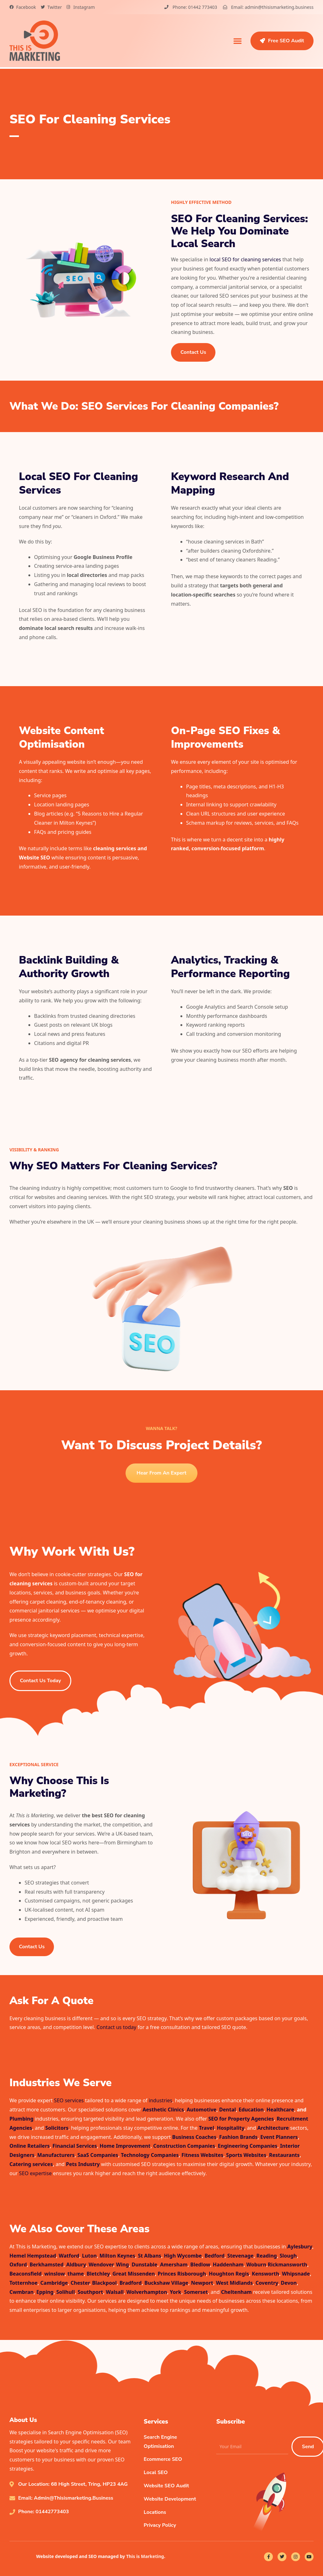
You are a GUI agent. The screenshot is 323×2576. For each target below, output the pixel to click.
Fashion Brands (238, 2137)
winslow (54, 2273)
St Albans (149, 2255)
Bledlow (200, 2264)
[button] (237, 40)
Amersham (174, 2264)
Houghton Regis (229, 2273)
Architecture (273, 2127)
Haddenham (228, 2264)
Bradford (131, 2282)
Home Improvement (125, 2145)
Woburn (256, 2264)
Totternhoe (23, 2282)
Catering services (31, 2164)
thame (76, 2273)
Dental (227, 2109)
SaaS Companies (97, 2155)
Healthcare (280, 2109)
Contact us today (116, 2027)
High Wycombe (183, 2255)
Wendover (101, 2264)
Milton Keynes (117, 2255)
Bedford (214, 2255)
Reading (266, 2255)
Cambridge (54, 2282)
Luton (89, 2255)
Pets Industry (83, 2164)
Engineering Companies (248, 2145)
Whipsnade (296, 2273)
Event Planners (279, 2137)
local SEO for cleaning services (245, 259)
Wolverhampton (146, 2291)
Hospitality (230, 2127)
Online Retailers (29, 2145)
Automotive (201, 2109)
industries (161, 2100)
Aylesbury (299, 2246)
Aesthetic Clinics (163, 2109)
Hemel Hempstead (32, 2255)
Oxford (18, 2264)
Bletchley (98, 2273)
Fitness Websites (202, 2155)
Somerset (196, 2291)
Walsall (115, 2291)
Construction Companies (184, 2145)
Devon (289, 2282)
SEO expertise (35, 2173)
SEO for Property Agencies (241, 2118)
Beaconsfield (25, 2273)
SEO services (69, 2100)
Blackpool (104, 2282)
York (175, 2291)
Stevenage (240, 2255)
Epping (44, 2291)
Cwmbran (21, 2291)
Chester (80, 2282)
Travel (206, 2127)
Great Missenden (133, 2273)
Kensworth (265, 2273)
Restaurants (284, 2155)
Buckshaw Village (166, 2282)
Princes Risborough (182, 2273)
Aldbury (76, 2264)
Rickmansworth (287, 2264)
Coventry (266, 2282)
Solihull (65, 2291)
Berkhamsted (47, 2264)
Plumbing (21, 2118)
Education (251, 2109)
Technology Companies (150, 2155)
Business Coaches (194, 2137)
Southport (90, 2291)
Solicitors (56, 2127)
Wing (122, 2264)
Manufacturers (55, 2155)
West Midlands (234, 2282)
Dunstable (144, 2264)
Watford (69, 2255)
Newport (202, 2282)
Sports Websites (246, 2155)
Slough (288, 2255)
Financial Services (74, 2145)
